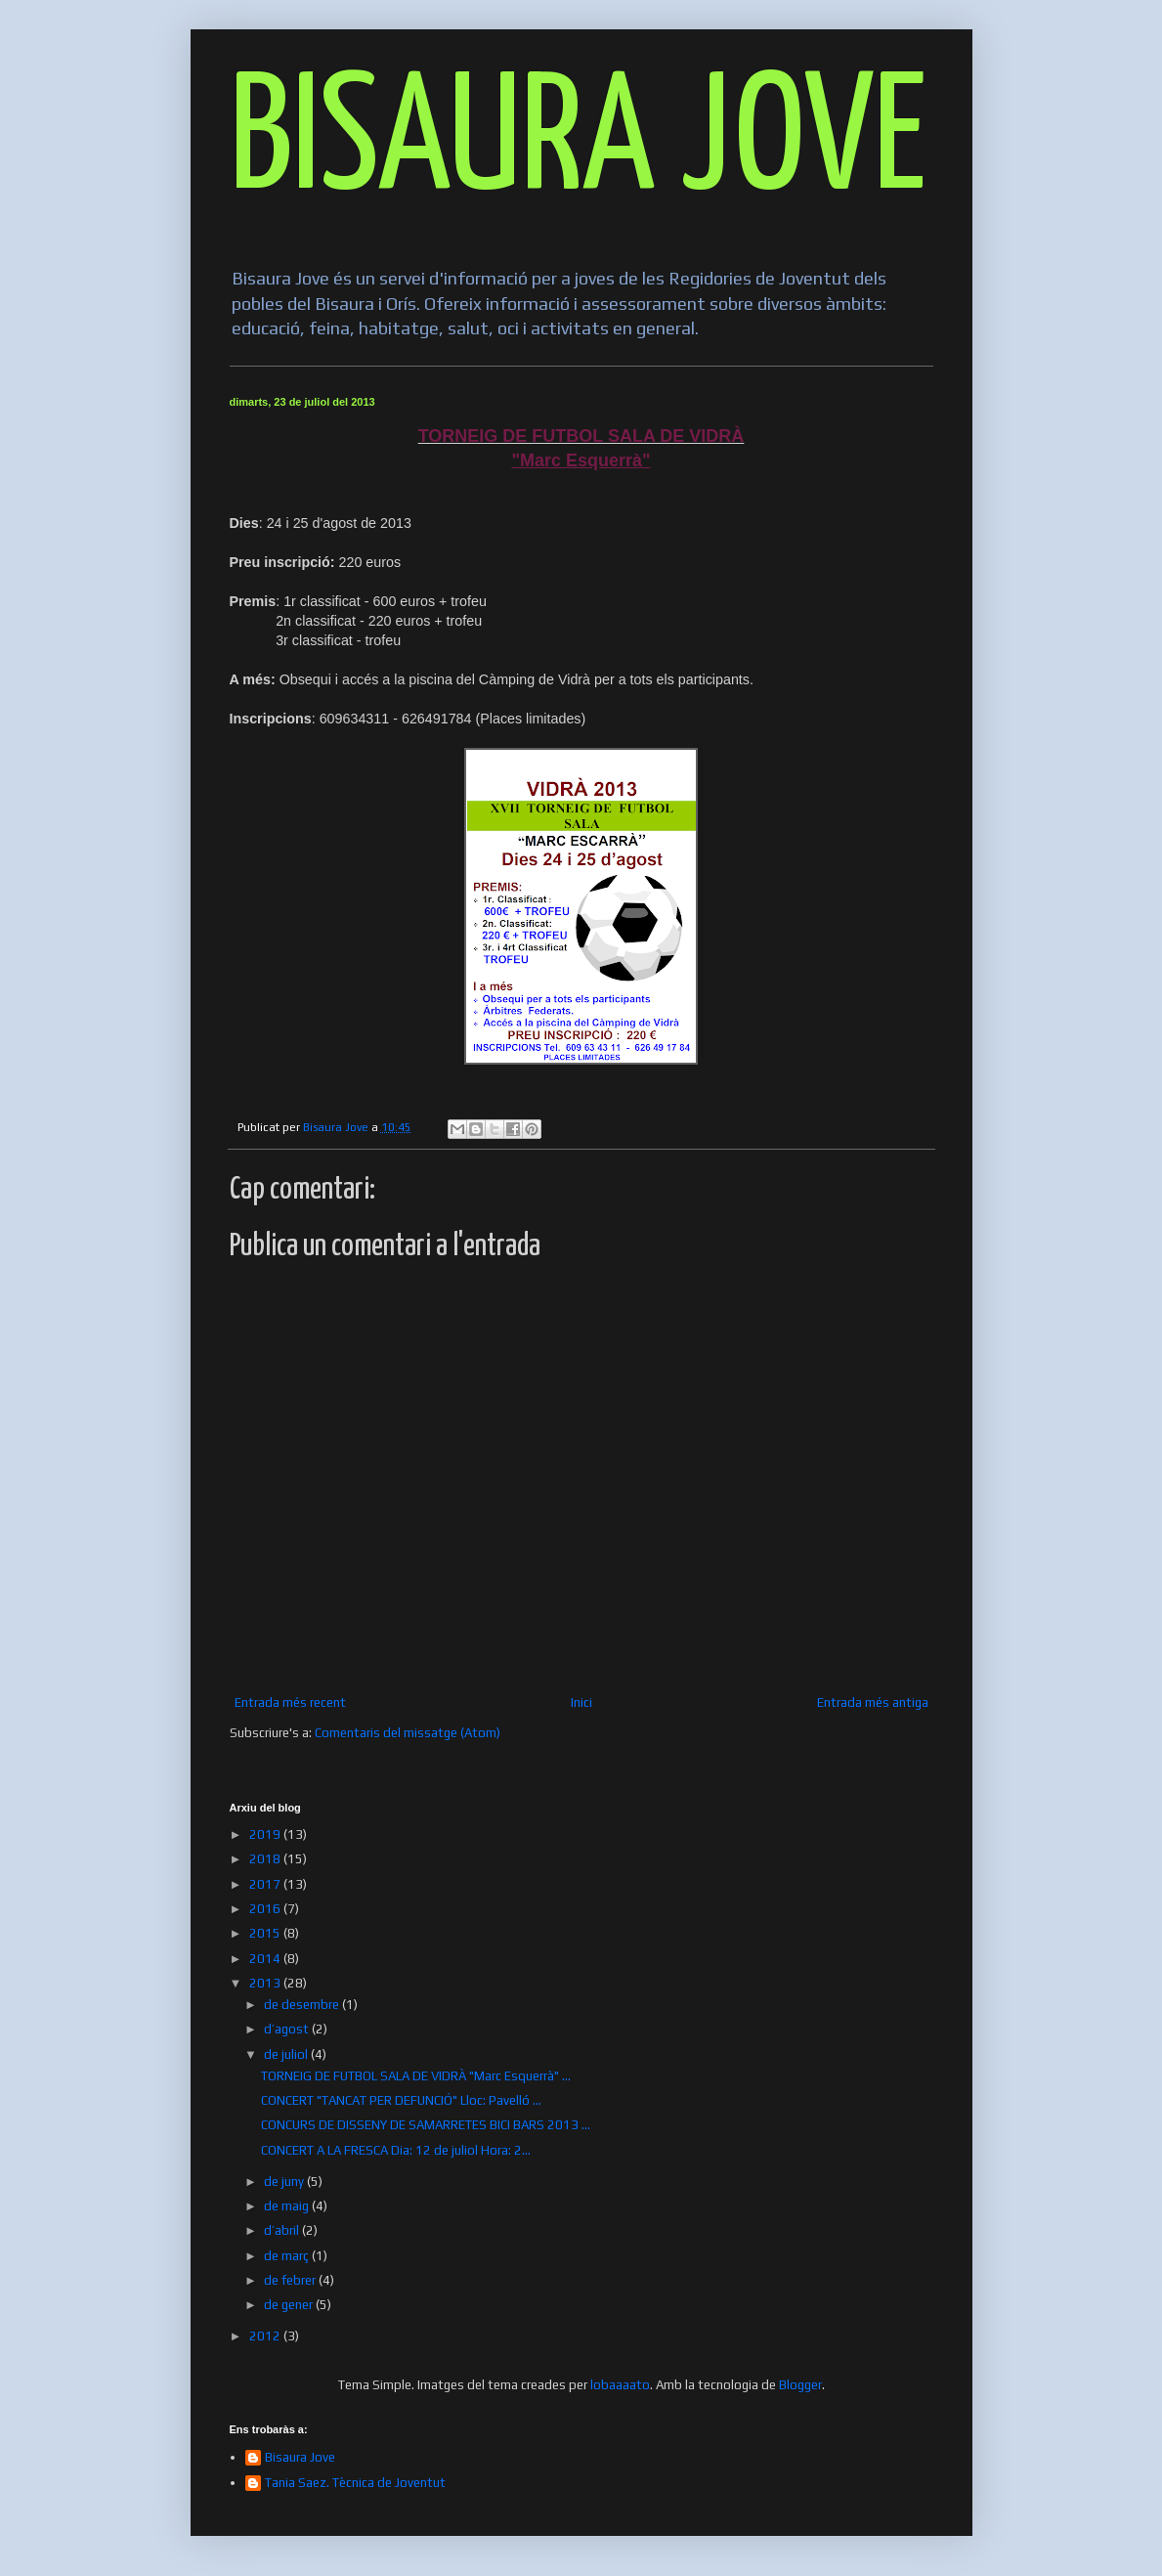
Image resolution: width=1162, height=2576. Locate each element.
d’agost (288, 2029)
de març (288, 2256)
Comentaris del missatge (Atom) (407, 1732)
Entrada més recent (290, 1702)
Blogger (800, 2385)
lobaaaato (620, 2385)
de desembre (303, 2004)
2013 (266, 1983)
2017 (266, 1884)
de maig (288, 2206)
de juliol (287, 2054)
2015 (266, 1933)
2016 (266, 1908)
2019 (266, 1834)
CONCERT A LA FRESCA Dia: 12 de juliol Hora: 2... (396, 2150)
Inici (581, 1702)
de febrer (291, 2280)
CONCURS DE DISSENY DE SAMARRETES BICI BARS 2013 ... (425, 2125)
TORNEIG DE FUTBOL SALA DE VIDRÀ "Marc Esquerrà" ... (416, 2076)
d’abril (283, 2230)
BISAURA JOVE (578, 143)
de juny (285, 2181)
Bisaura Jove (300, 2457)
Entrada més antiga (872, 1702)
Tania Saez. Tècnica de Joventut (355, 2482)
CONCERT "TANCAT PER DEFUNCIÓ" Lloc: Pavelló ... (401, 2100)
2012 (266, 2336)
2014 (266, 1958)
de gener (290, 2304)
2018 (266, 1859)
